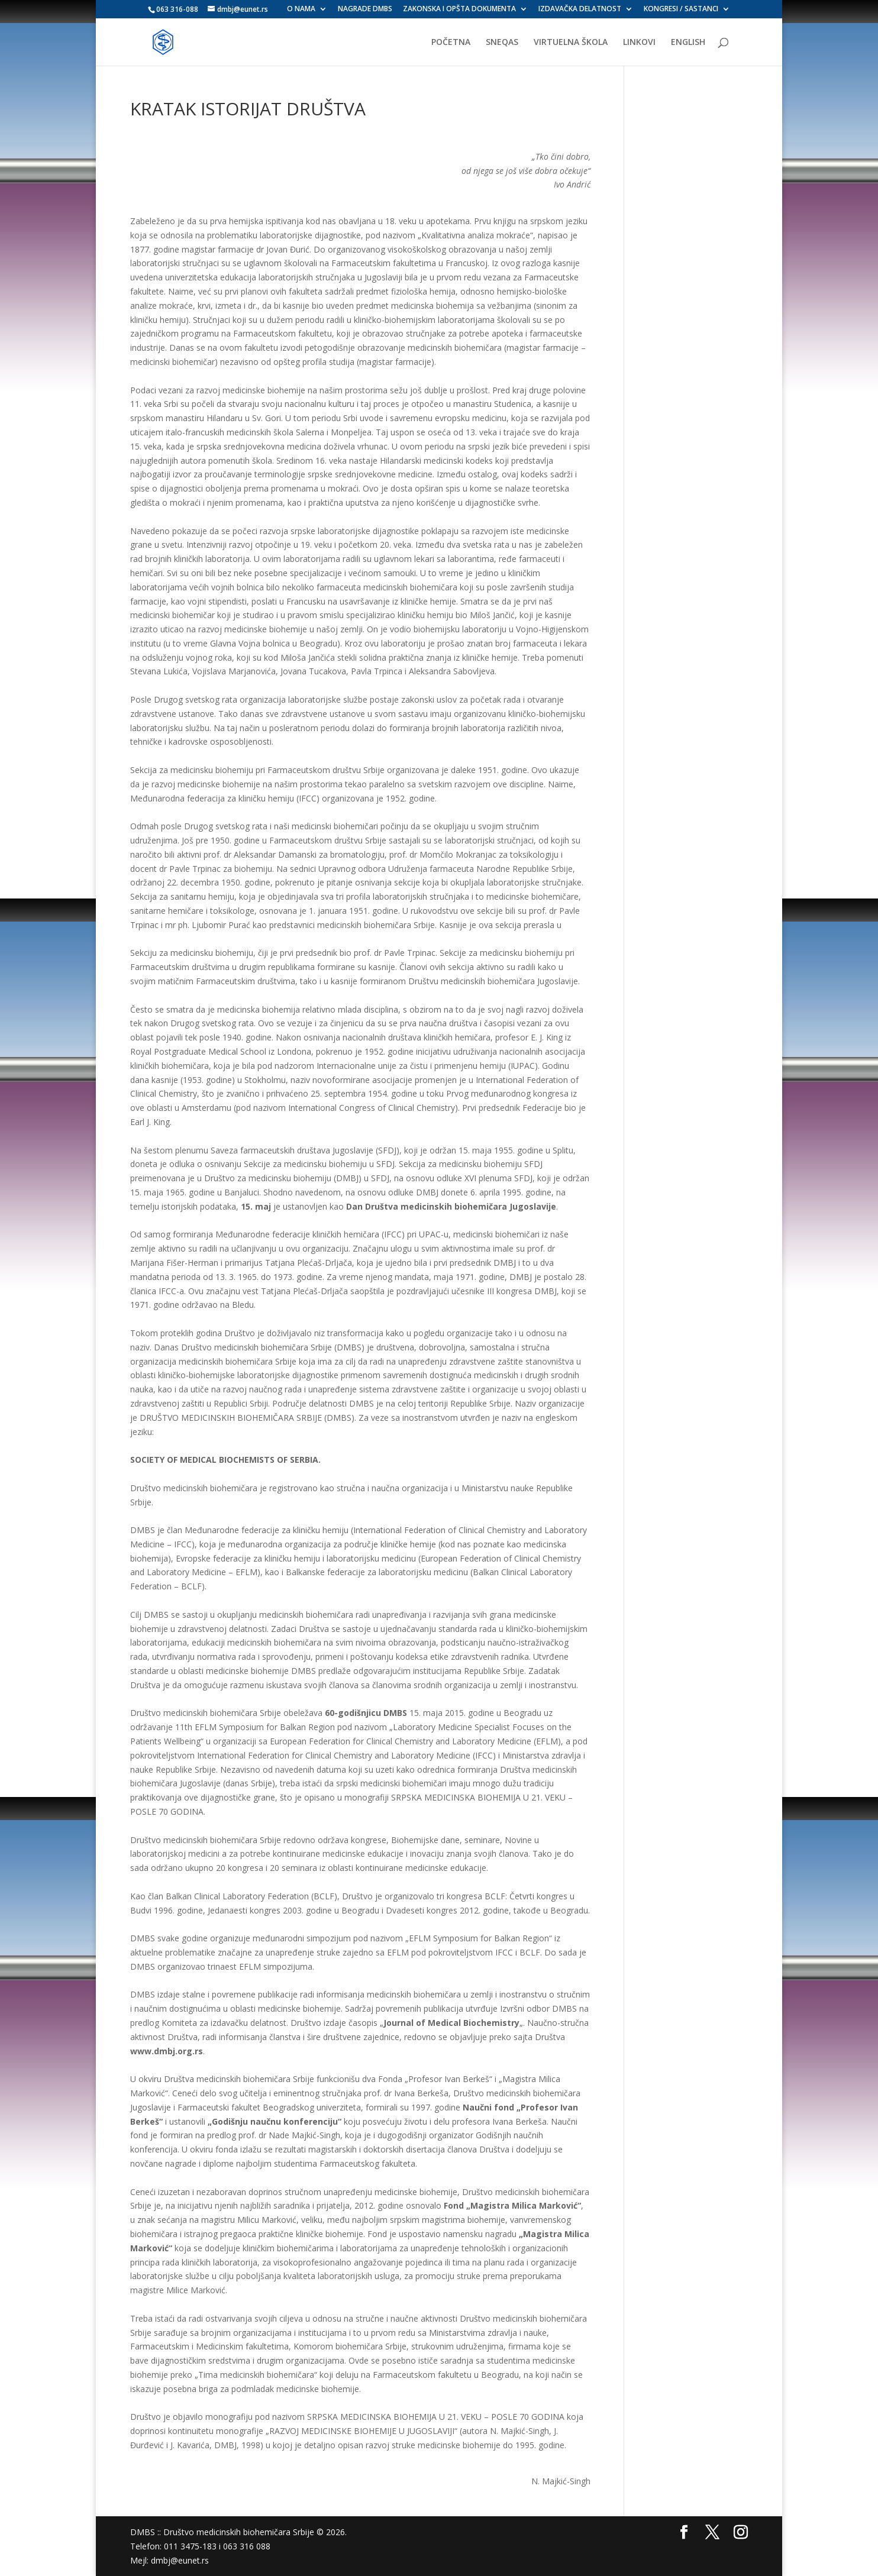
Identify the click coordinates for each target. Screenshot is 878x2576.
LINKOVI (639, 42)
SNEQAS (502, 42)
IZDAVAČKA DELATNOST (579, 9)
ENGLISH (688, 42)
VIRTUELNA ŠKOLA (571, 42)
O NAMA (301, 9)
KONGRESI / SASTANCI (681, 9)
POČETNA (450, 42)
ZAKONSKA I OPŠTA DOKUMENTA (459, 9)
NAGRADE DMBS (365, 9)
